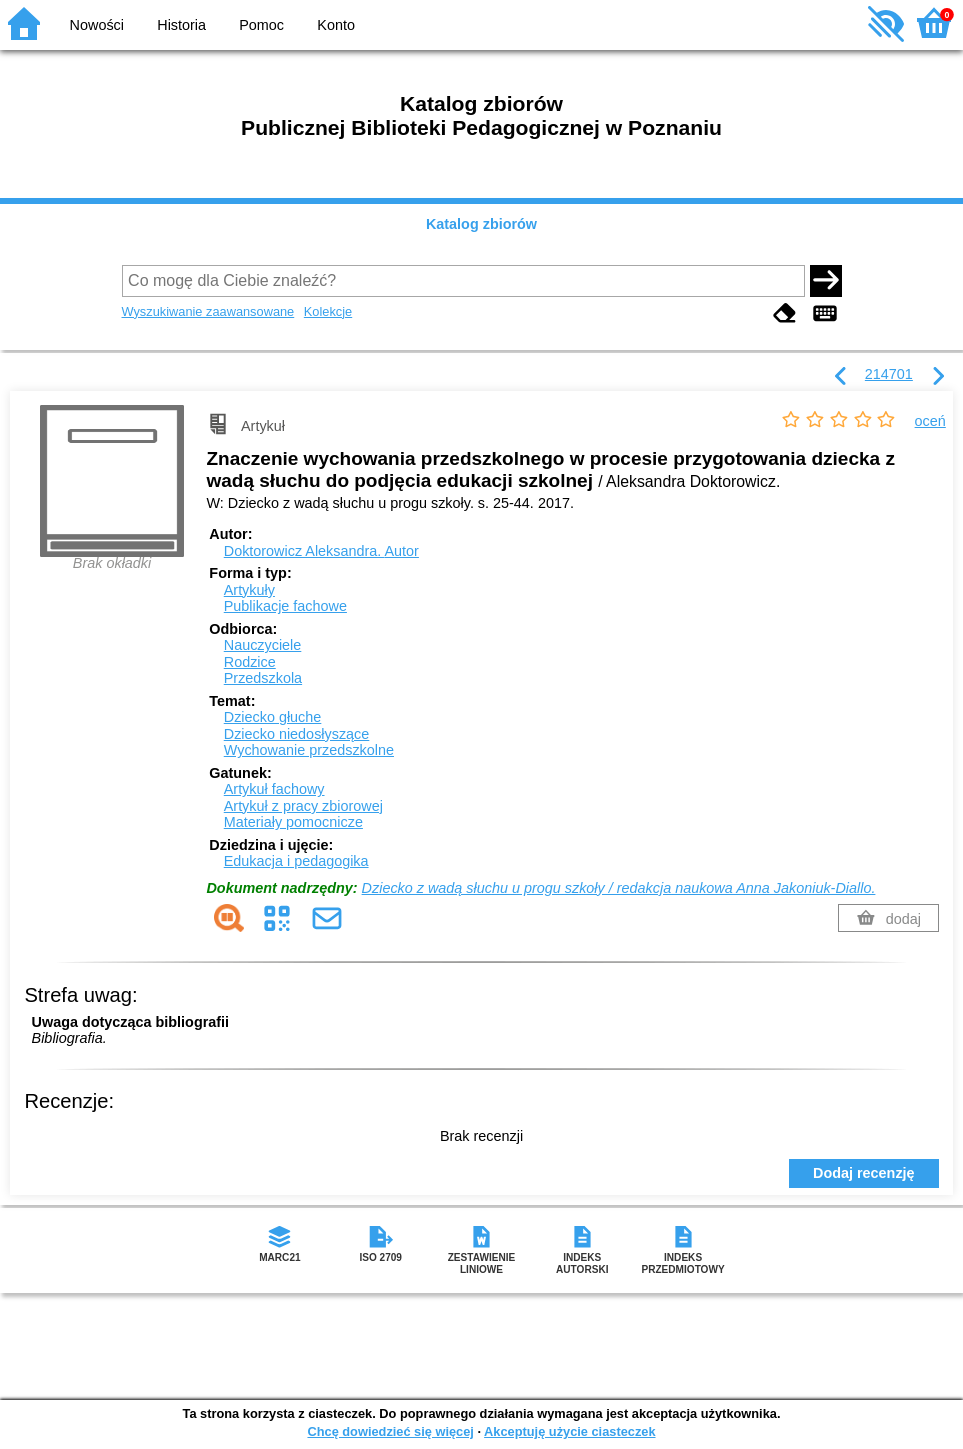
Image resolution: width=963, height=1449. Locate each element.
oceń (930, 421)
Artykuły (249, 590)
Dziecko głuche (273, 717)
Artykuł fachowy (274, 789)
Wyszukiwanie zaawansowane (208, 311)
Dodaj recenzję (864, 1173)
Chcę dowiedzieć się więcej (390, 1431)
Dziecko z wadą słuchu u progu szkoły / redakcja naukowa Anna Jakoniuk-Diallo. (619, 888)
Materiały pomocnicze (293, 822)
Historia (181, 25)
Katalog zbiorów (481, 224)
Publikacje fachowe (285, 606)
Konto (336, 25)
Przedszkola (263, 678)
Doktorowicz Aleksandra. (321, 551)
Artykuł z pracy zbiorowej (303, 806)
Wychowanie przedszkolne (309, 750)
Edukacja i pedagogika (296, 861)
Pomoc (261, 25)
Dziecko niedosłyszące (297, 734)
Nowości (97, 25)
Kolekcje (328, 311)
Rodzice (250, 662)
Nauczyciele (263, 645)
